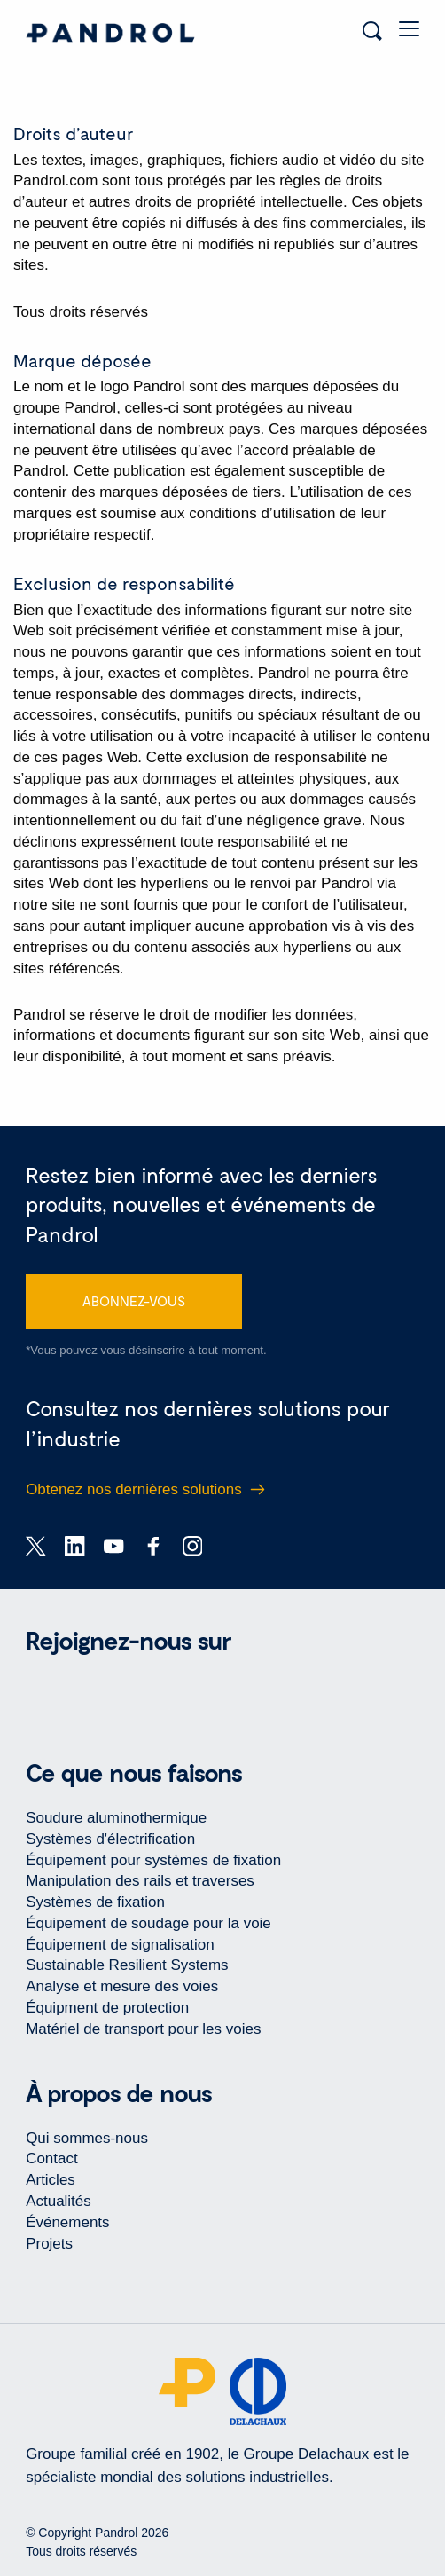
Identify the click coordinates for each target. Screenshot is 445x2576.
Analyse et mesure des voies (122, 1986)
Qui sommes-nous (87, 2138)
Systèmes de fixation (95, 1902)
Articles (50, 2179)
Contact (52, 2158)
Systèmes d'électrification (110, 1839)
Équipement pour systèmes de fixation (153, 1860)
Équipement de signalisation (120, 1944)
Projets (49, 2243)
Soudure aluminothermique (116, 1817)
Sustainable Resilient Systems (127, 1965)
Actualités (58, 2201)
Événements (67, 2222)
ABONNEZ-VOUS (133, 1301)
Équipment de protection (107, 2007)
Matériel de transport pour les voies (143, 2029)
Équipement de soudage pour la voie (148, 1923)
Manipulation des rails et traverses (140, 1880)
